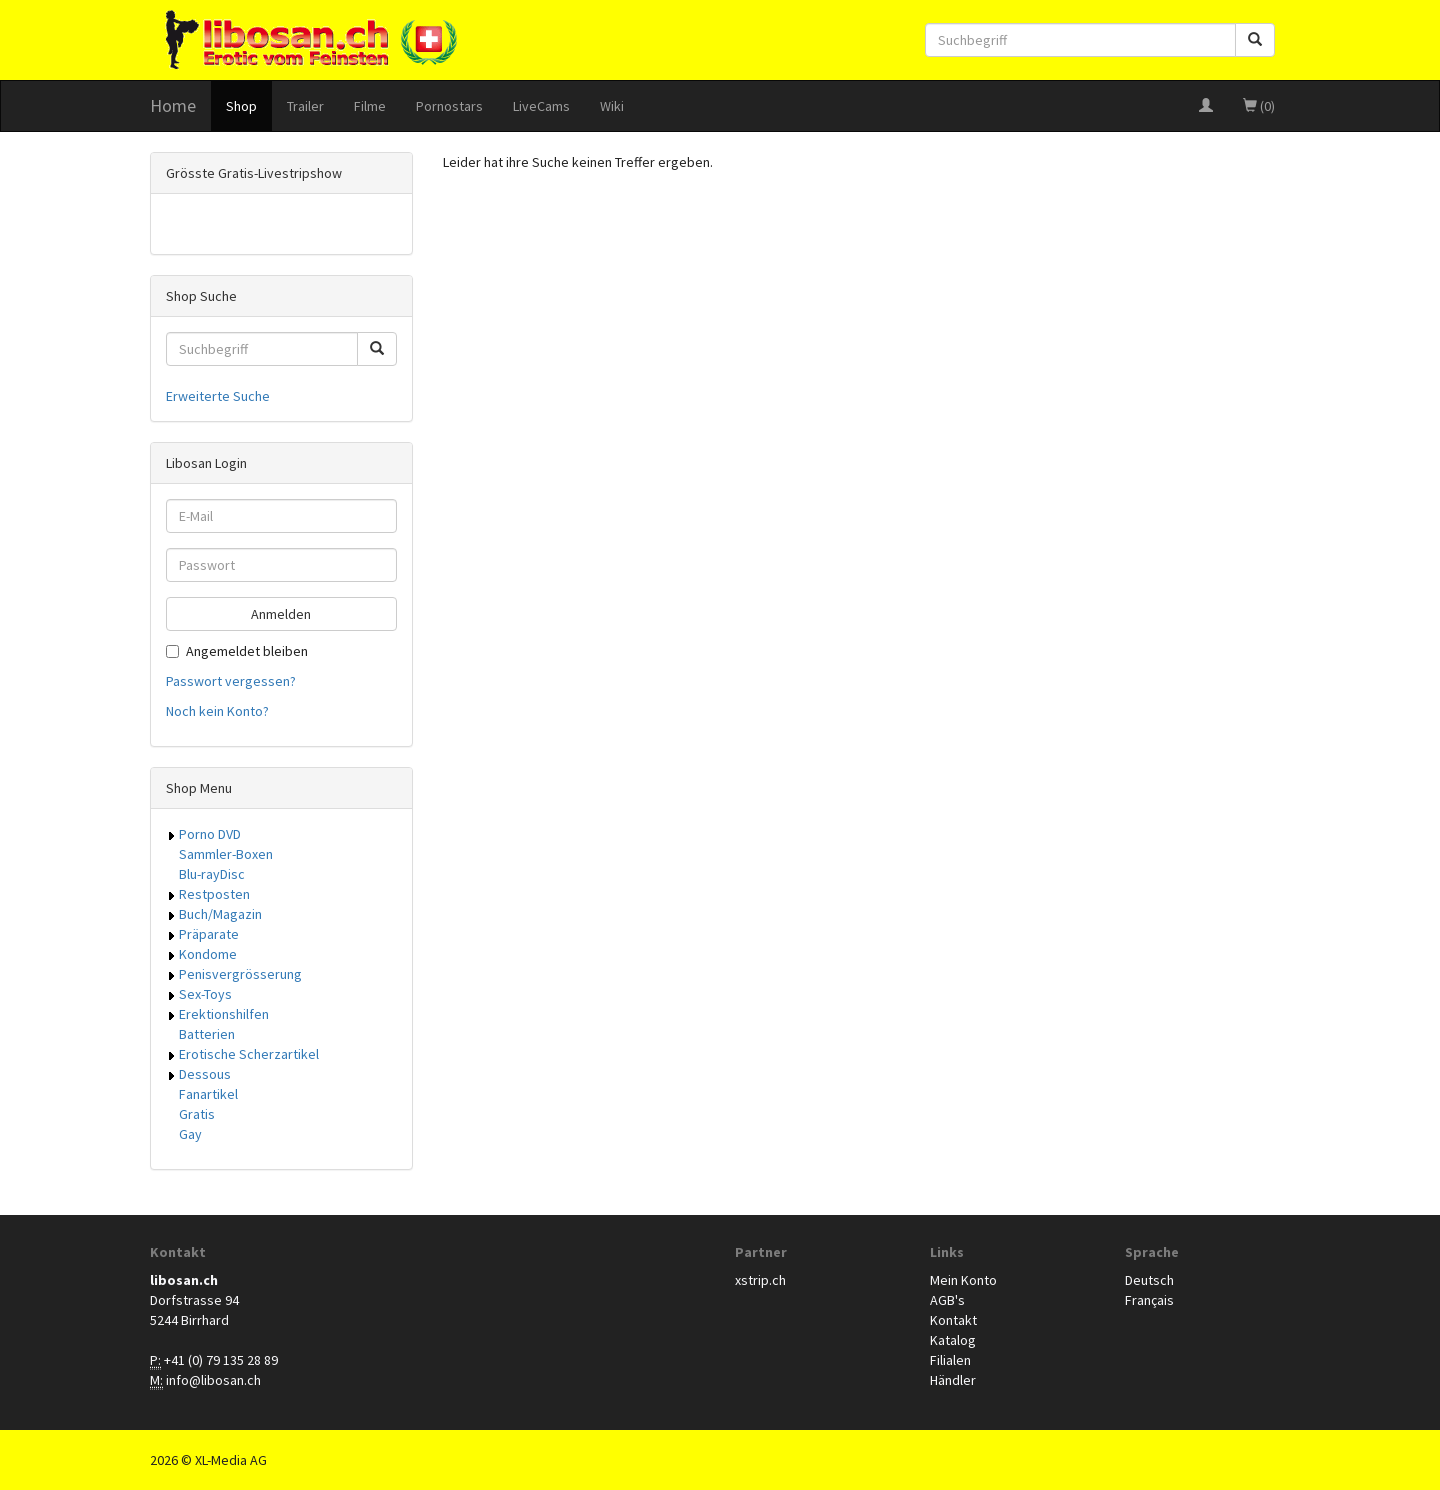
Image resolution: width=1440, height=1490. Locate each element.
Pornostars (449, 106)
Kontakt (953, 1320)
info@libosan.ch (213, 1380)
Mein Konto (963, 1280)
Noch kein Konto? (217, 711)
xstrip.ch (760, 1280)
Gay (190, 1134)
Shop (241, 106)
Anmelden (281, 614)
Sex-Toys (205, 994)
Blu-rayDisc (212, 874)
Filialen (950, 1360)
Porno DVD (210, 834)
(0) (1259, 106)
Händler (953, 1380)
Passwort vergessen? (231, 681)
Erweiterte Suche (218, 396)
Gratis (197, 1114)
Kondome (208, 954)
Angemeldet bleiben (237, 651)
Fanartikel (208, 1094)
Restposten (214, 894)
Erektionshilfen (224, 1014)
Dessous (205, 1074)
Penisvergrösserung (240, 974)
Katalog (953, 1340)
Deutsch (1149, 1280)
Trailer (305, 106)
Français (1149, 1300)
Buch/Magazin (220, 914)
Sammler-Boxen (226, 854)
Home (173, 105)
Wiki (612, 106)
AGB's (947, 1300)
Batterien (207, 1034)
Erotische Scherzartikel (249, 1054)
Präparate (209, 934)
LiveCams (541, 106)
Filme (370, 106)
